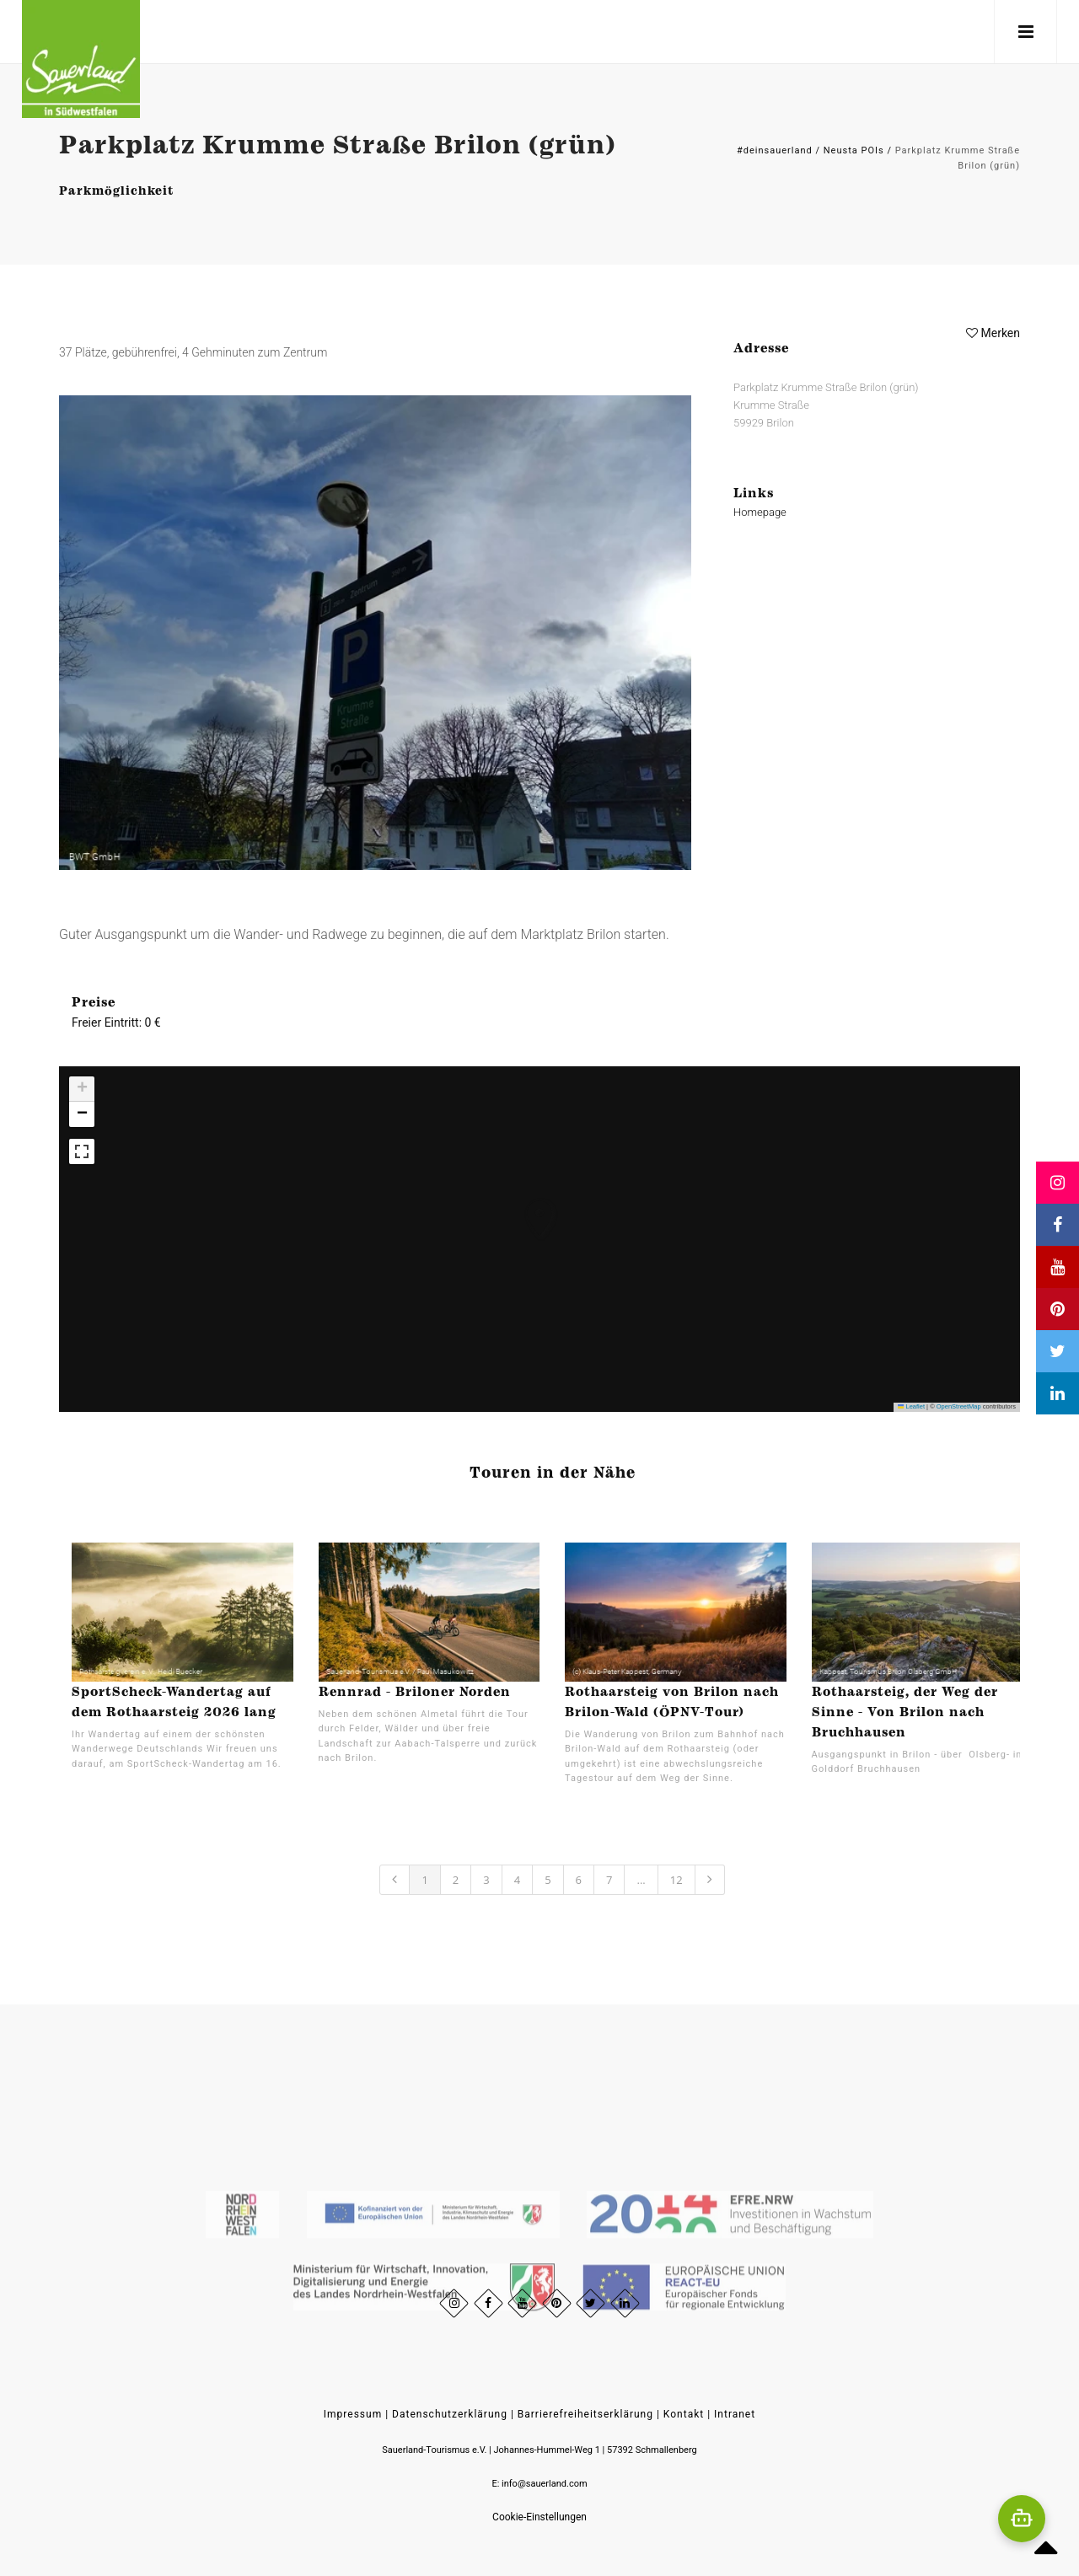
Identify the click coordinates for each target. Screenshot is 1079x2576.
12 (676, 1879)
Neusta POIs (854, 150)
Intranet (734, 2414)
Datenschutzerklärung (449, 2414)
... (640, 1879)
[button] (523, 1202)
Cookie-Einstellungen (539, 2517)
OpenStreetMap (959, 1406)
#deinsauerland (775, 150)
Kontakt (683, 2414)
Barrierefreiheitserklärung (585, 2414)
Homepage (759, 512)
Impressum (353, 2414)
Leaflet (911, 1406)
